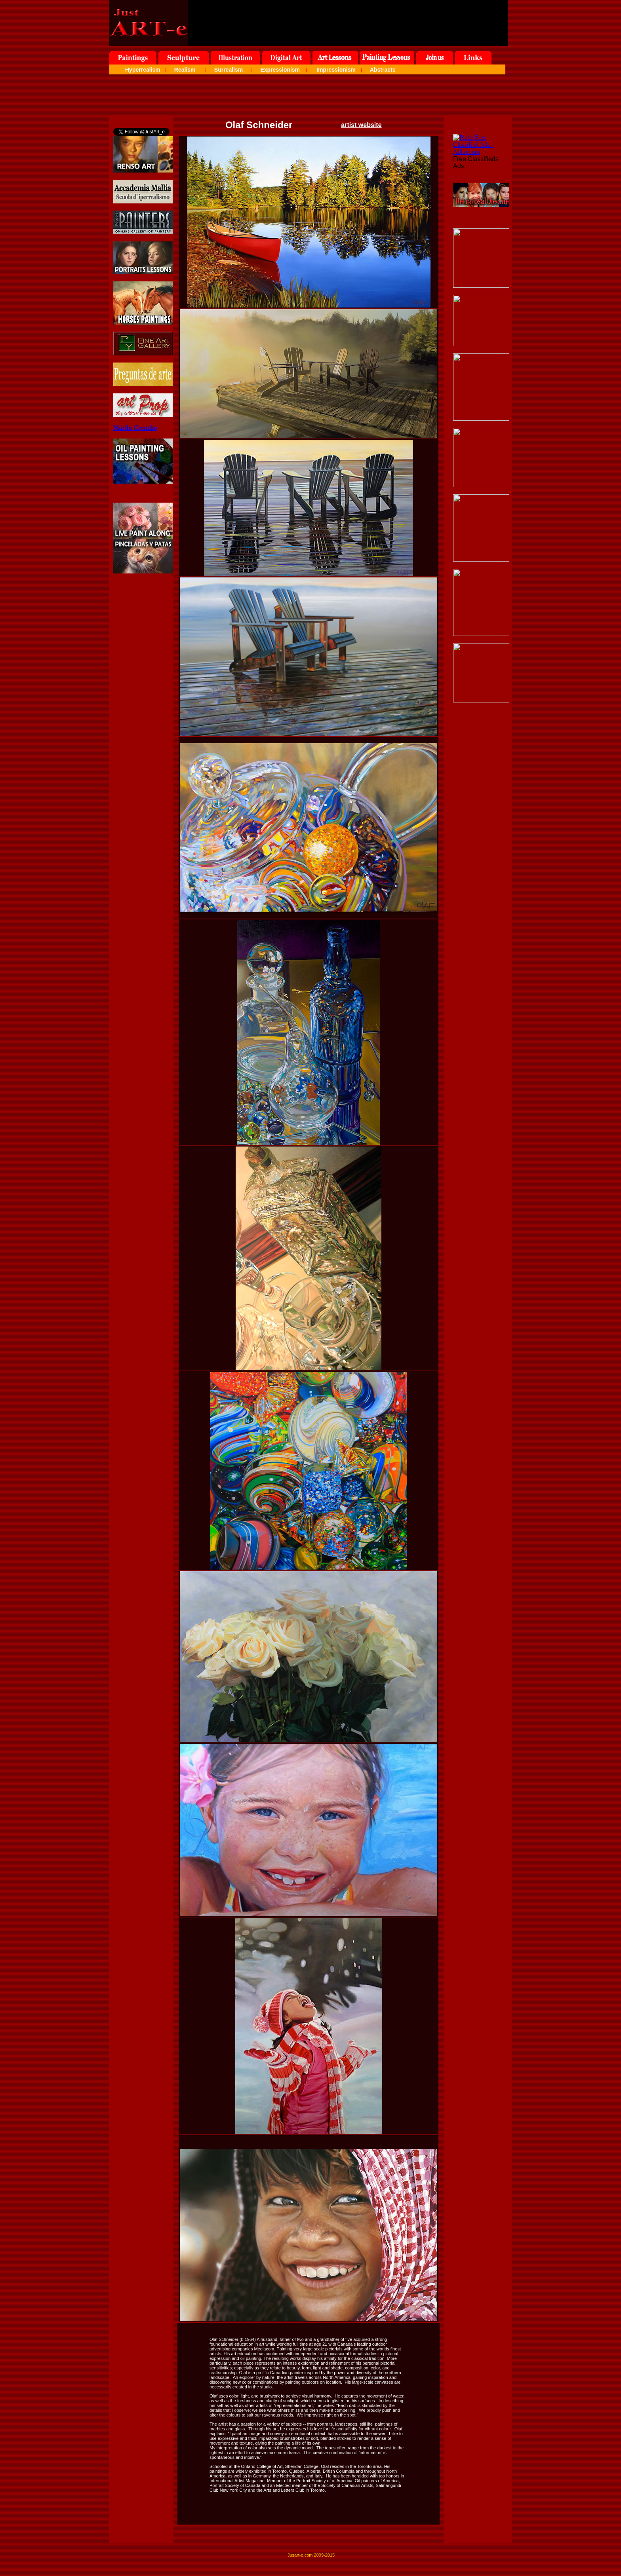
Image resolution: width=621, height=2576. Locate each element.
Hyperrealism (142, 69)
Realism (185, 69)
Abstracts (383, 69)
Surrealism (228, 69)
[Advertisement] (310, 97)
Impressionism (336, 69)
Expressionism (280, 69)
